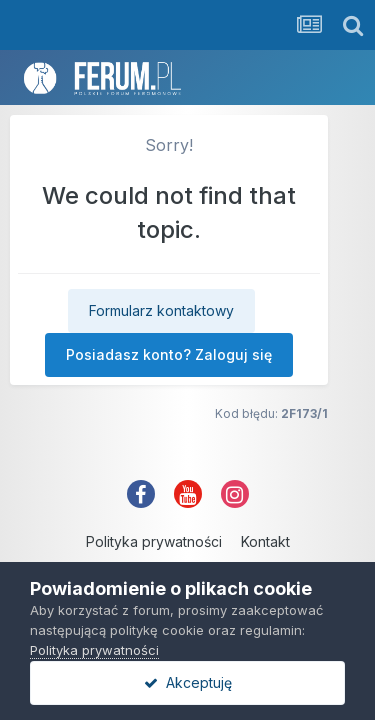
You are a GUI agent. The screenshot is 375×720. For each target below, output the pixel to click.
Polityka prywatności (154, 541)
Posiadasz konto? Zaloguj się (169, 354)
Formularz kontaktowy (161, 310)
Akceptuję (188, 682)
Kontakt (265, 541)
